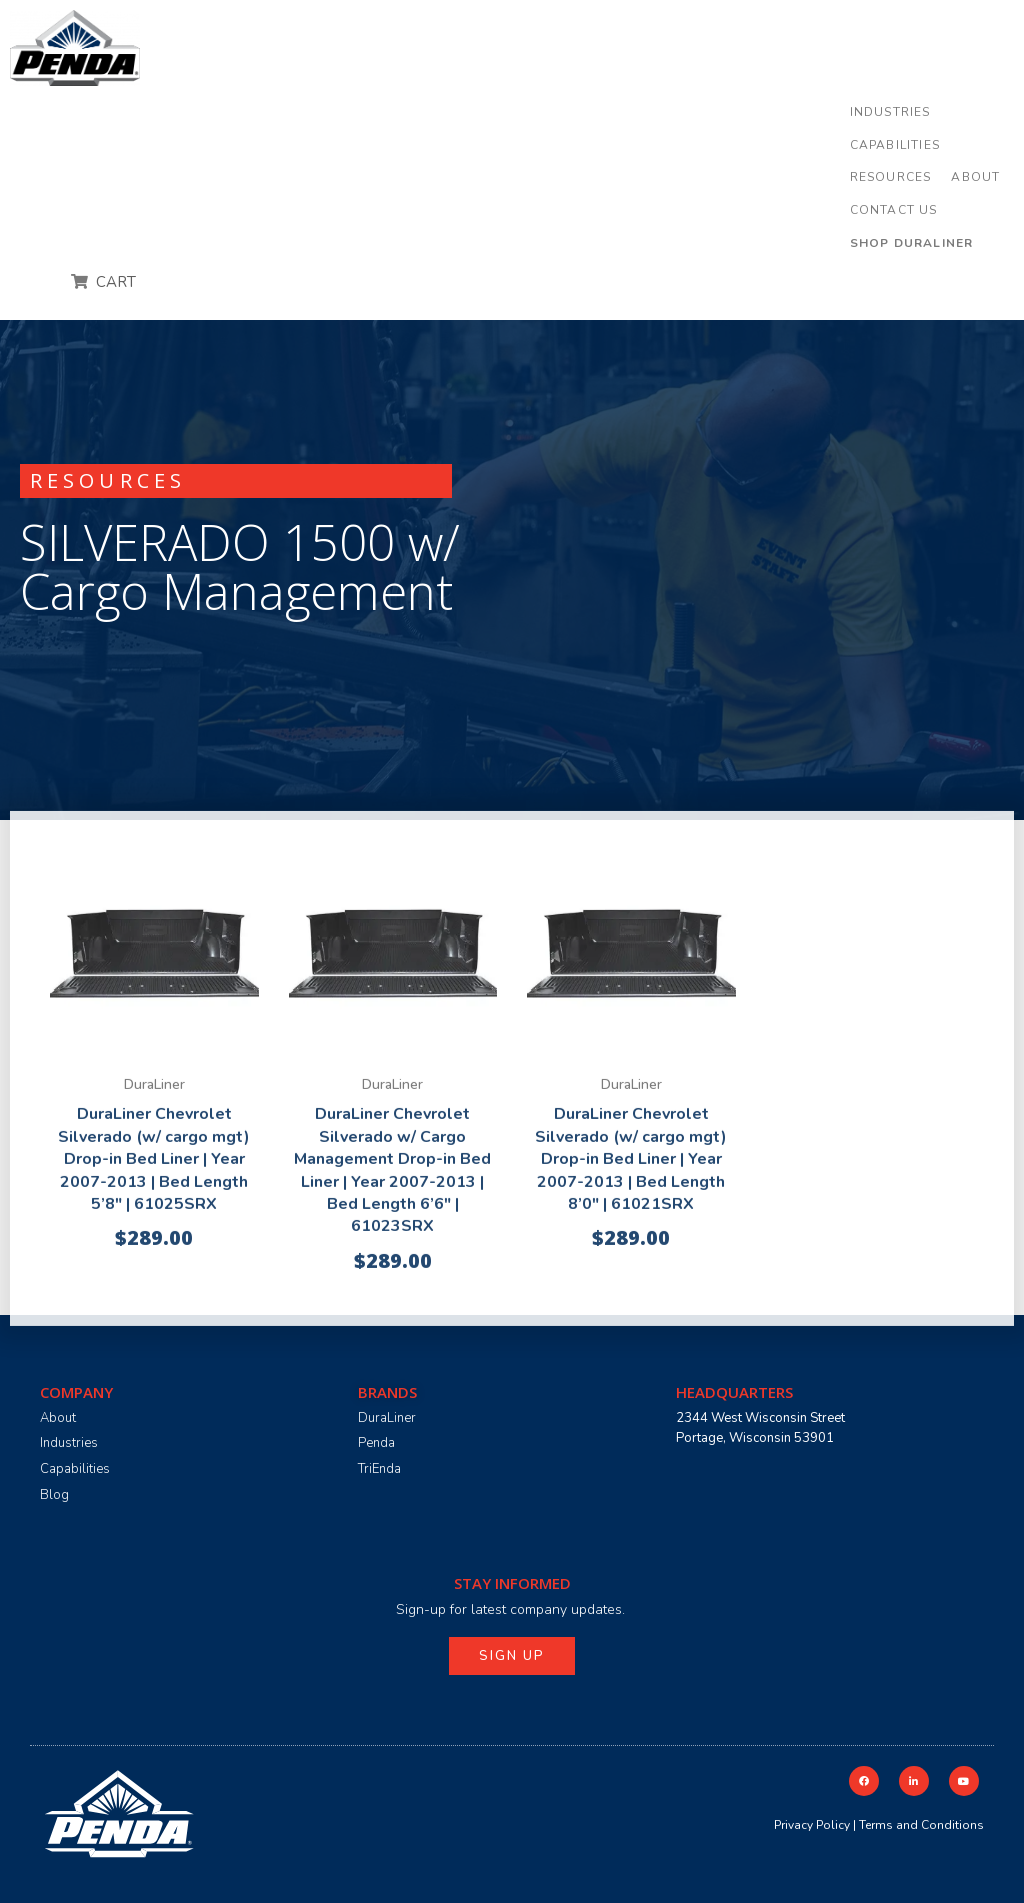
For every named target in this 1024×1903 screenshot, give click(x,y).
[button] (890, 112)
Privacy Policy (812, 1825)
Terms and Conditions (921, 1825)
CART (114, 282)
